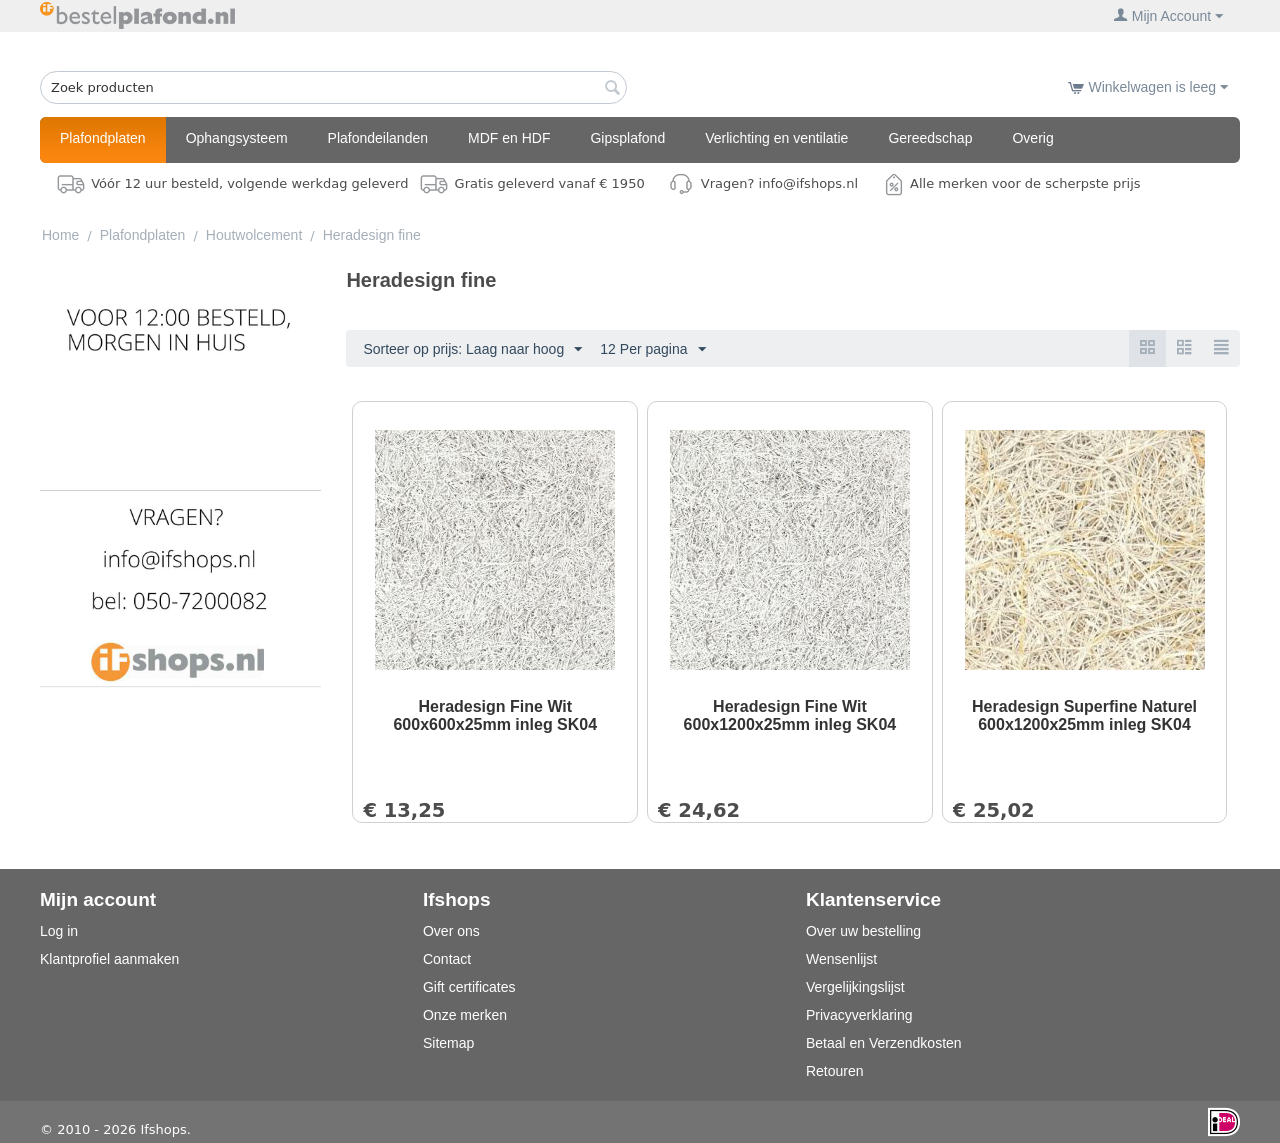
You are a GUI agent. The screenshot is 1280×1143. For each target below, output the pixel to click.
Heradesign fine (372, 235)
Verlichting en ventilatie (776, 138)
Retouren (835, 1071)
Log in (59, 931)
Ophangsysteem (237, 138)
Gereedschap (930, 138)
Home (60, 235)
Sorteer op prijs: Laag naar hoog (472, 350)
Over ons (451, 931)
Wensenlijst (841, 959)
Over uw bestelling (863, 931)
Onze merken (465, 1015)
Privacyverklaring (859, 1015)
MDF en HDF (509, 138)
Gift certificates (469, 987)
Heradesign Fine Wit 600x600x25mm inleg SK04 (495, 715)
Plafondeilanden (378, 138)
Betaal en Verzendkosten (884, 1043)
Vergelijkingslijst (855, 987)
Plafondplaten (103, 138)
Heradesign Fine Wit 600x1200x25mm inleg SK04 (790, 715)
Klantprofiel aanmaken (109, 959)
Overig (1032, 138)
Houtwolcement (254, 235)
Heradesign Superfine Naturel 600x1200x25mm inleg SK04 (1084, 715)
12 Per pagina (652, 350)
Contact (447, 959)
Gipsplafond (627, 138)
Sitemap (448, 1043)
